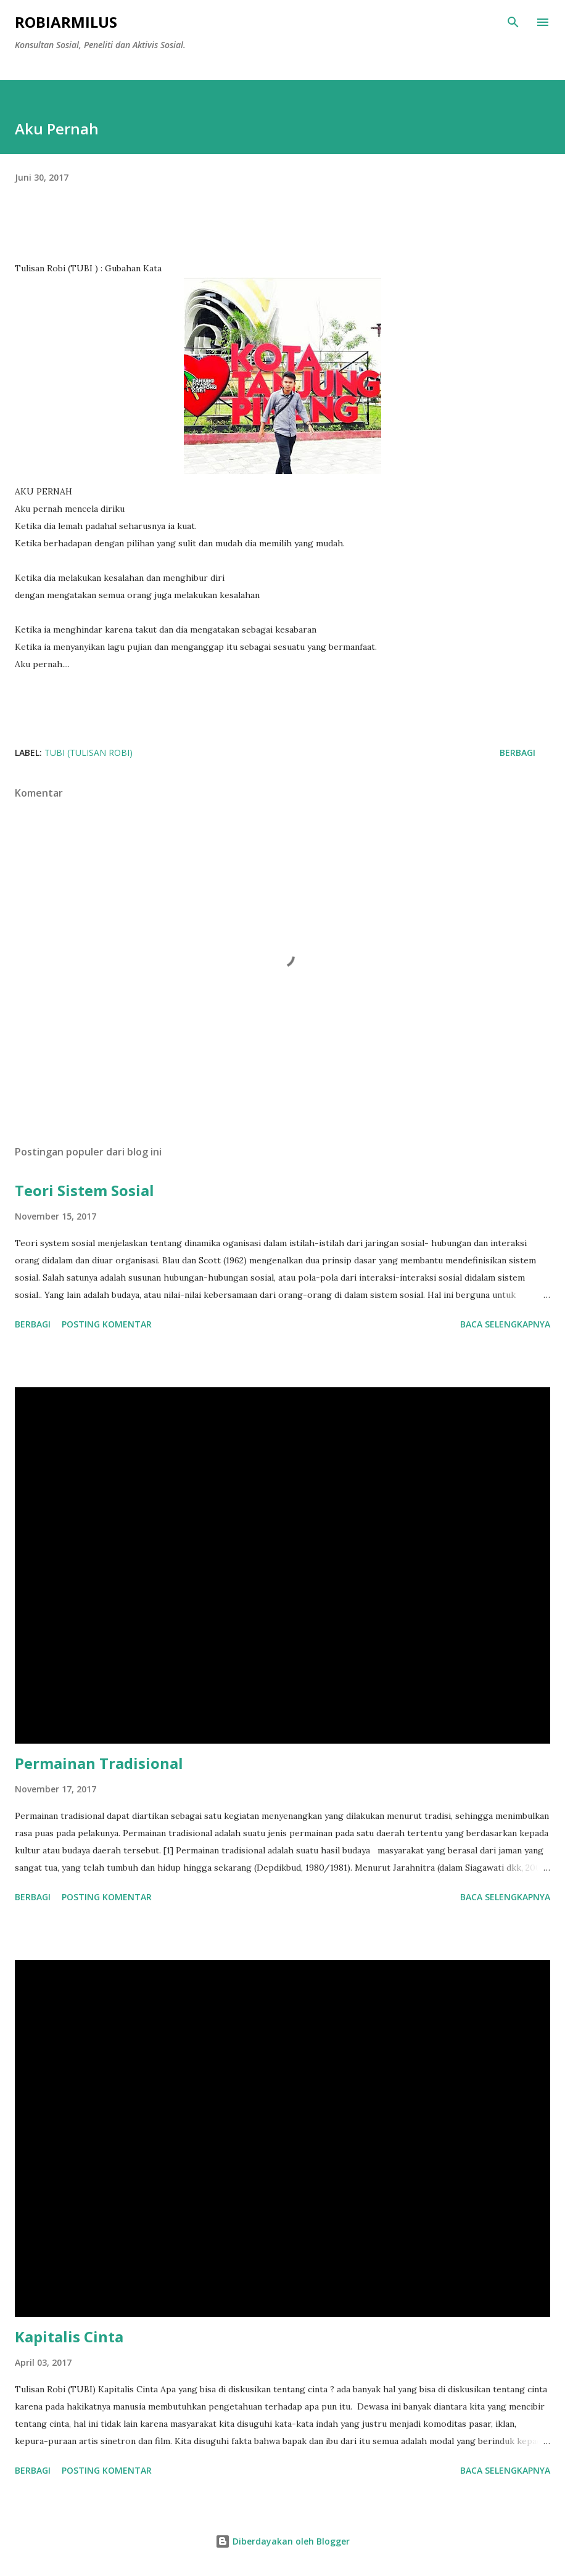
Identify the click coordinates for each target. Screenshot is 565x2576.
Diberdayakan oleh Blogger (282, 2541)
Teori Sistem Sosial (84, 1190)
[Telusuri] (513, 22)
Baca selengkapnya (505, 1324)
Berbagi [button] (517, 752)
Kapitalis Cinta (69, 2336)
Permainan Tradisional (99, 1763)
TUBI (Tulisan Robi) (88, 752)
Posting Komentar (107, 1324)
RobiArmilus (66, 22)
